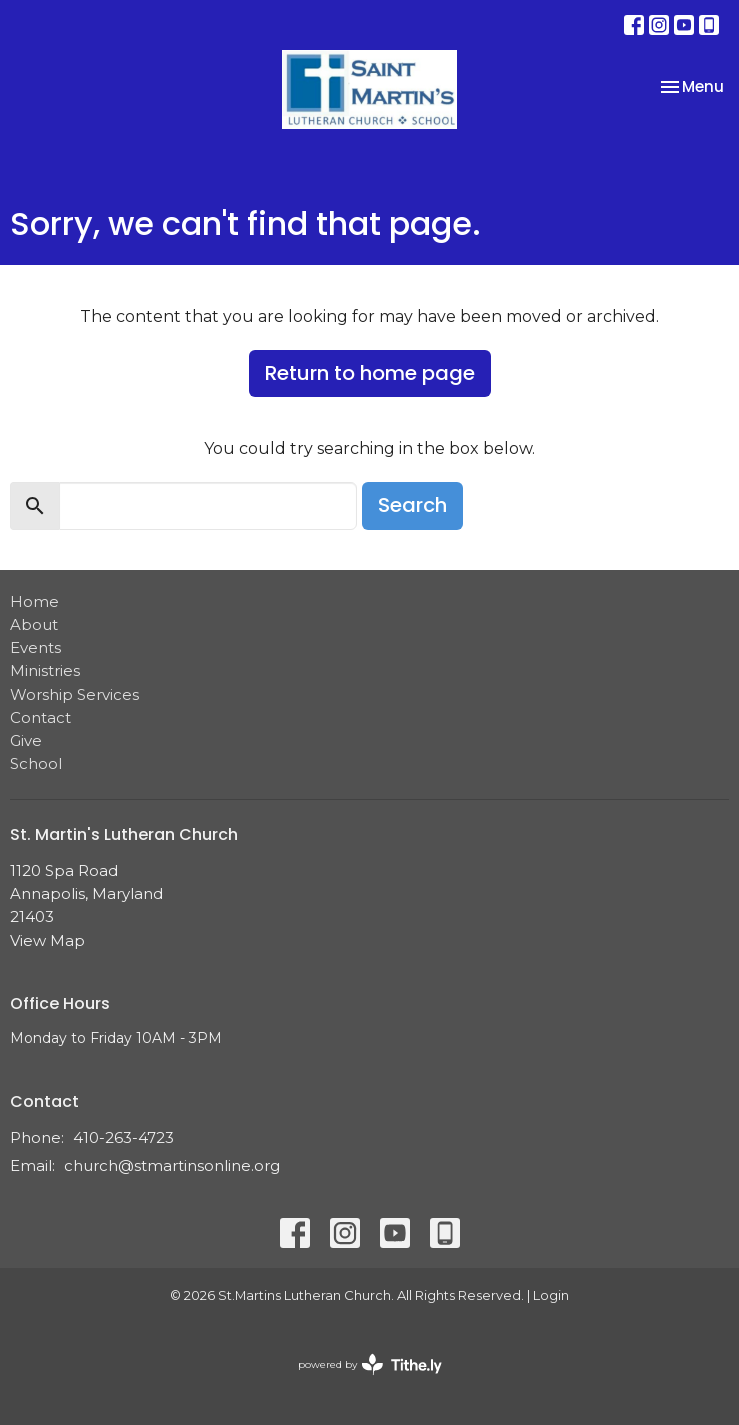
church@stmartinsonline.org (172, 1165)
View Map (47, 940)
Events (35, 647)
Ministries (45, 670)
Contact (40, 717)
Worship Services (74, 694)
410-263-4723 (123, 1137)
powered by (370, 1364)
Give (26, 740)
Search (412, 505)
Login (551, 1295)
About (34, 624)
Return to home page (370, 373)
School (36, 763)
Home (34, 601)
